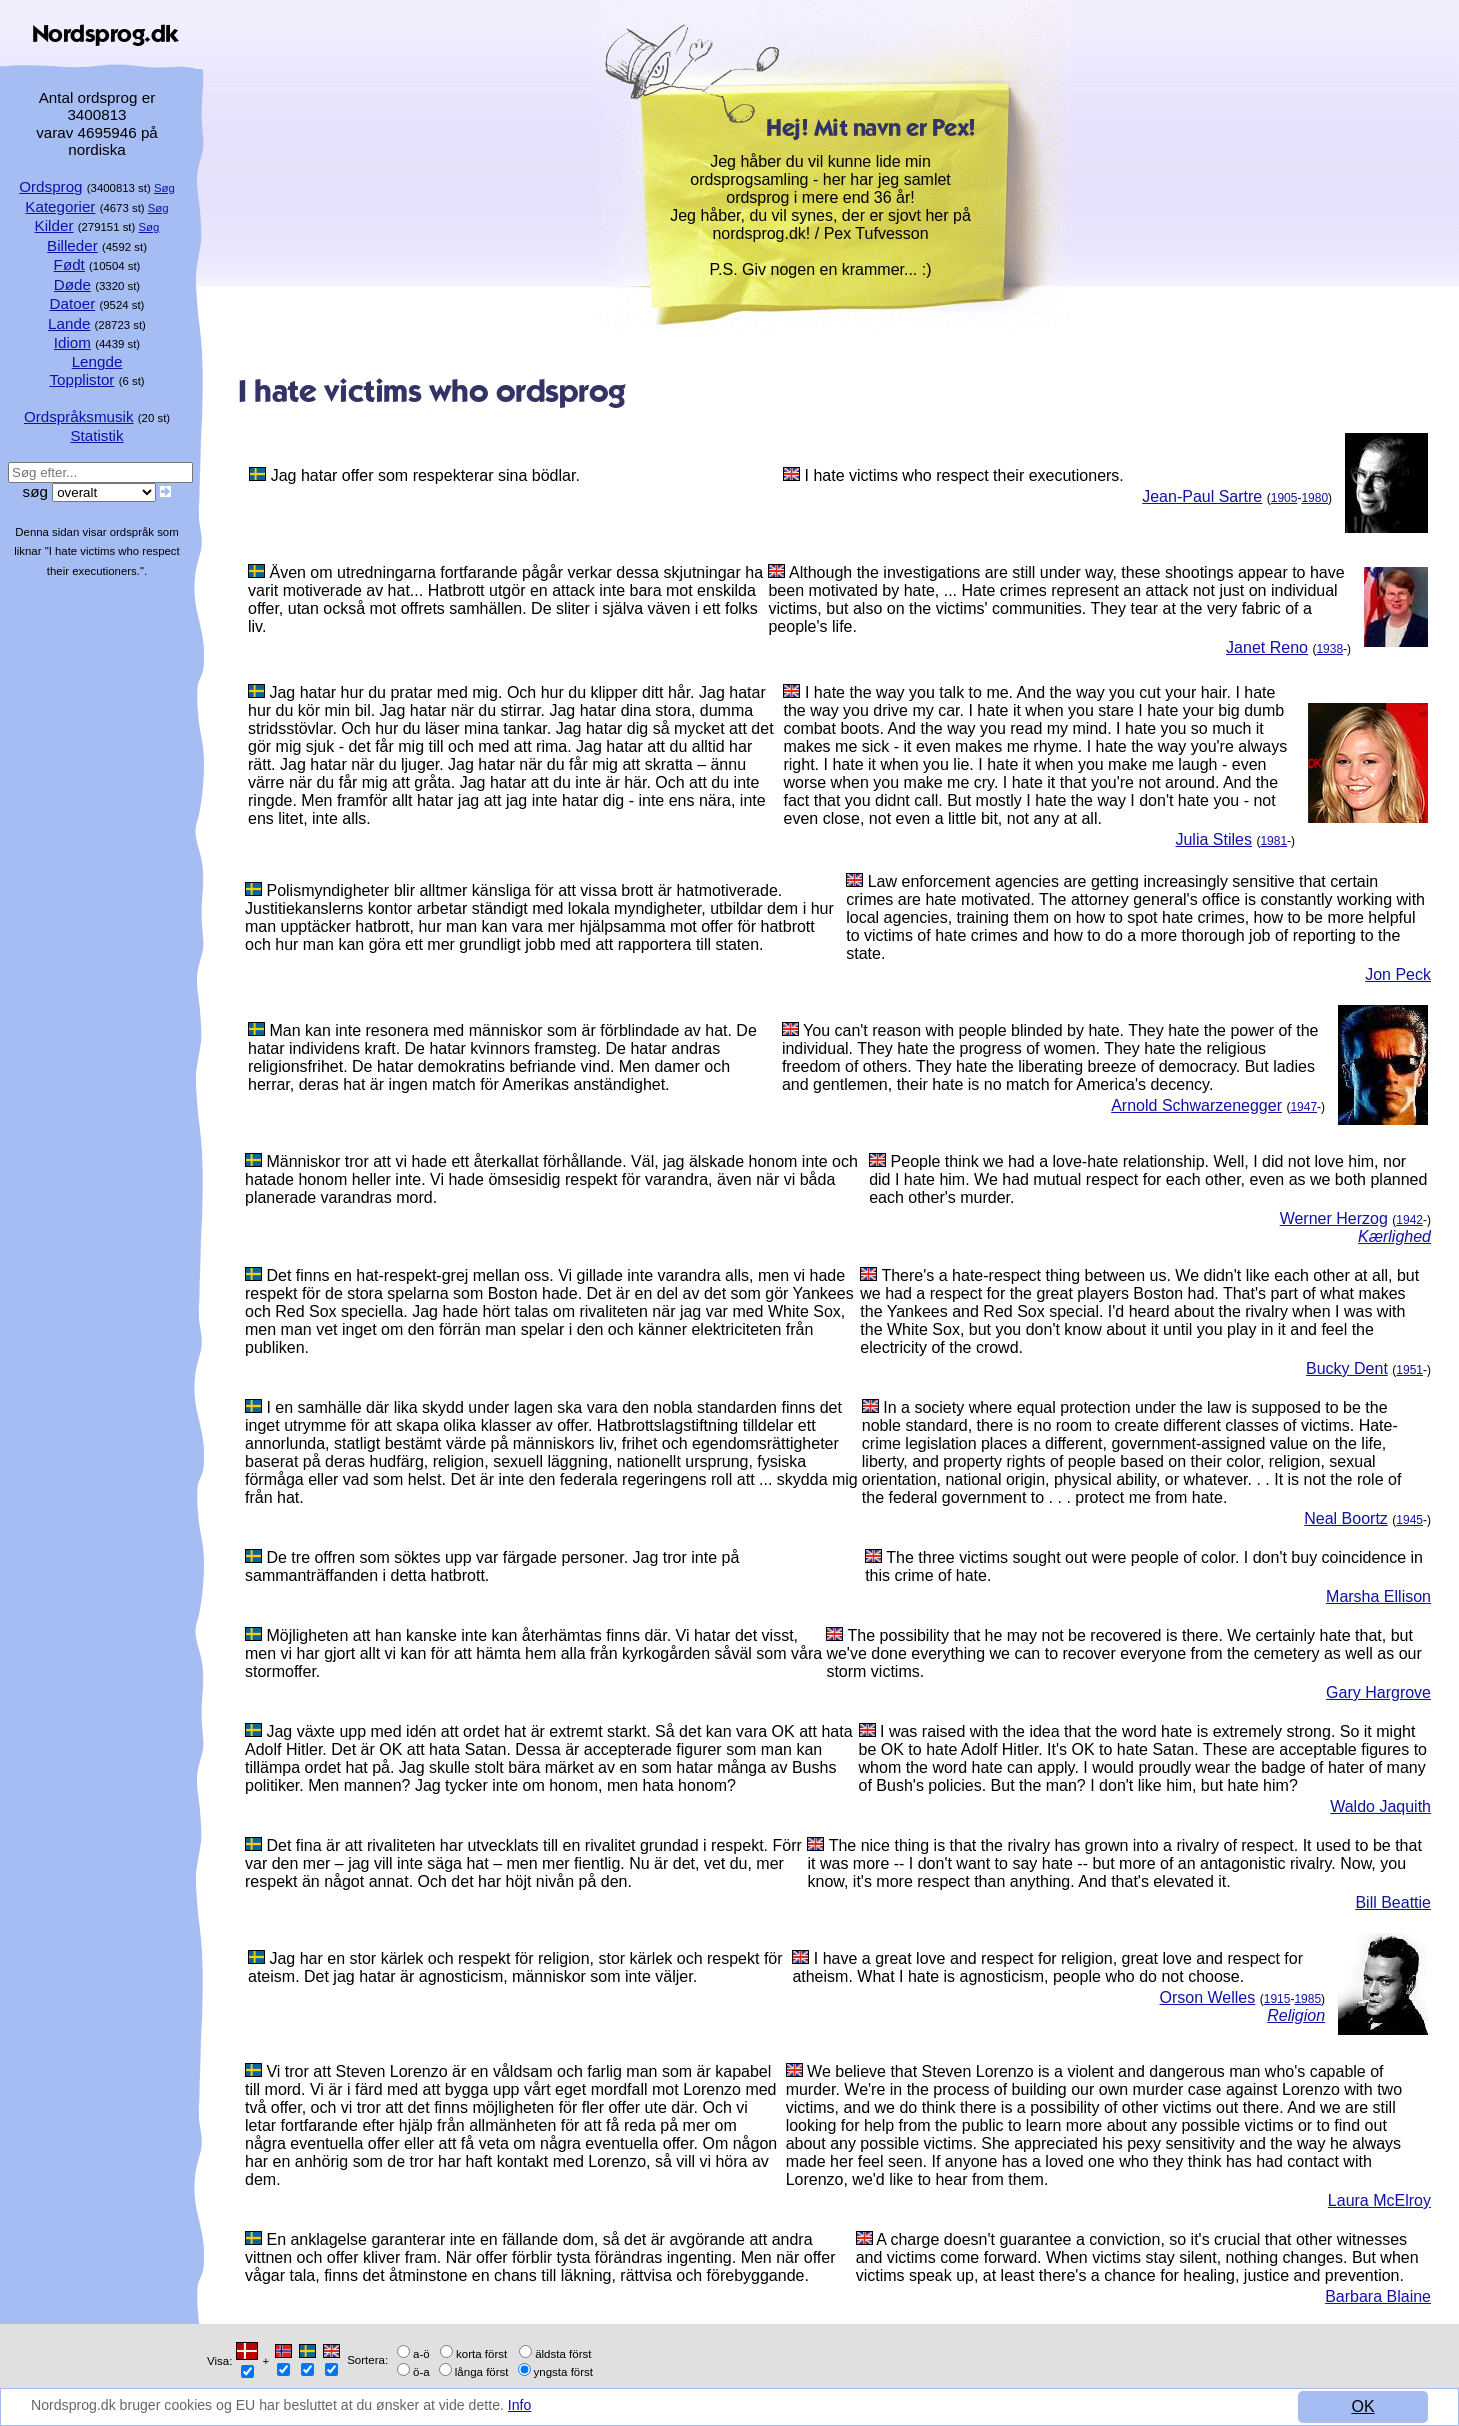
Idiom (72, 342)
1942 (1409, 1220)
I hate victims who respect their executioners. (964, 475)
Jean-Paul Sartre (1202, 496)
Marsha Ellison (1378, 1596)
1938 (1329, 649)
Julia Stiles (1213, 839)
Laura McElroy (1379, 2200)
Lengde (97, 361)
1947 (1303, 1107)
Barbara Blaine (1378, 2296)
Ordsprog (50, 186)
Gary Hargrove (1378, 1692)
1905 (1284, 498)
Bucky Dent (1347, 1368)
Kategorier (60, 206)
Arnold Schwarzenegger (1196, 1105)
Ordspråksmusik (79, 416)
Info (585, 2406)
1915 (1277, 1999)
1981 (1273, 841)
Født (69, 264)
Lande (69, 323)
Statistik (96, 435)
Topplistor (81, 379)
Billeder (72, 245)
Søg (164, 188)
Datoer (73, 303)
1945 (1409, 1520)
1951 (1409, 1370)
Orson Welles (1208, 1997)
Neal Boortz (1346, 1518)
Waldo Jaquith (1380, 1806)
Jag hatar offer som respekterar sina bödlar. (425, 475)
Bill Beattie (1393, 1902)
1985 (1307, 1999)
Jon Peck (1398, 974)
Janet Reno (1267, 647)
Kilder (54, 225)
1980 (1314, 498)
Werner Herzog (1334, 1218)
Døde (72, 284)
